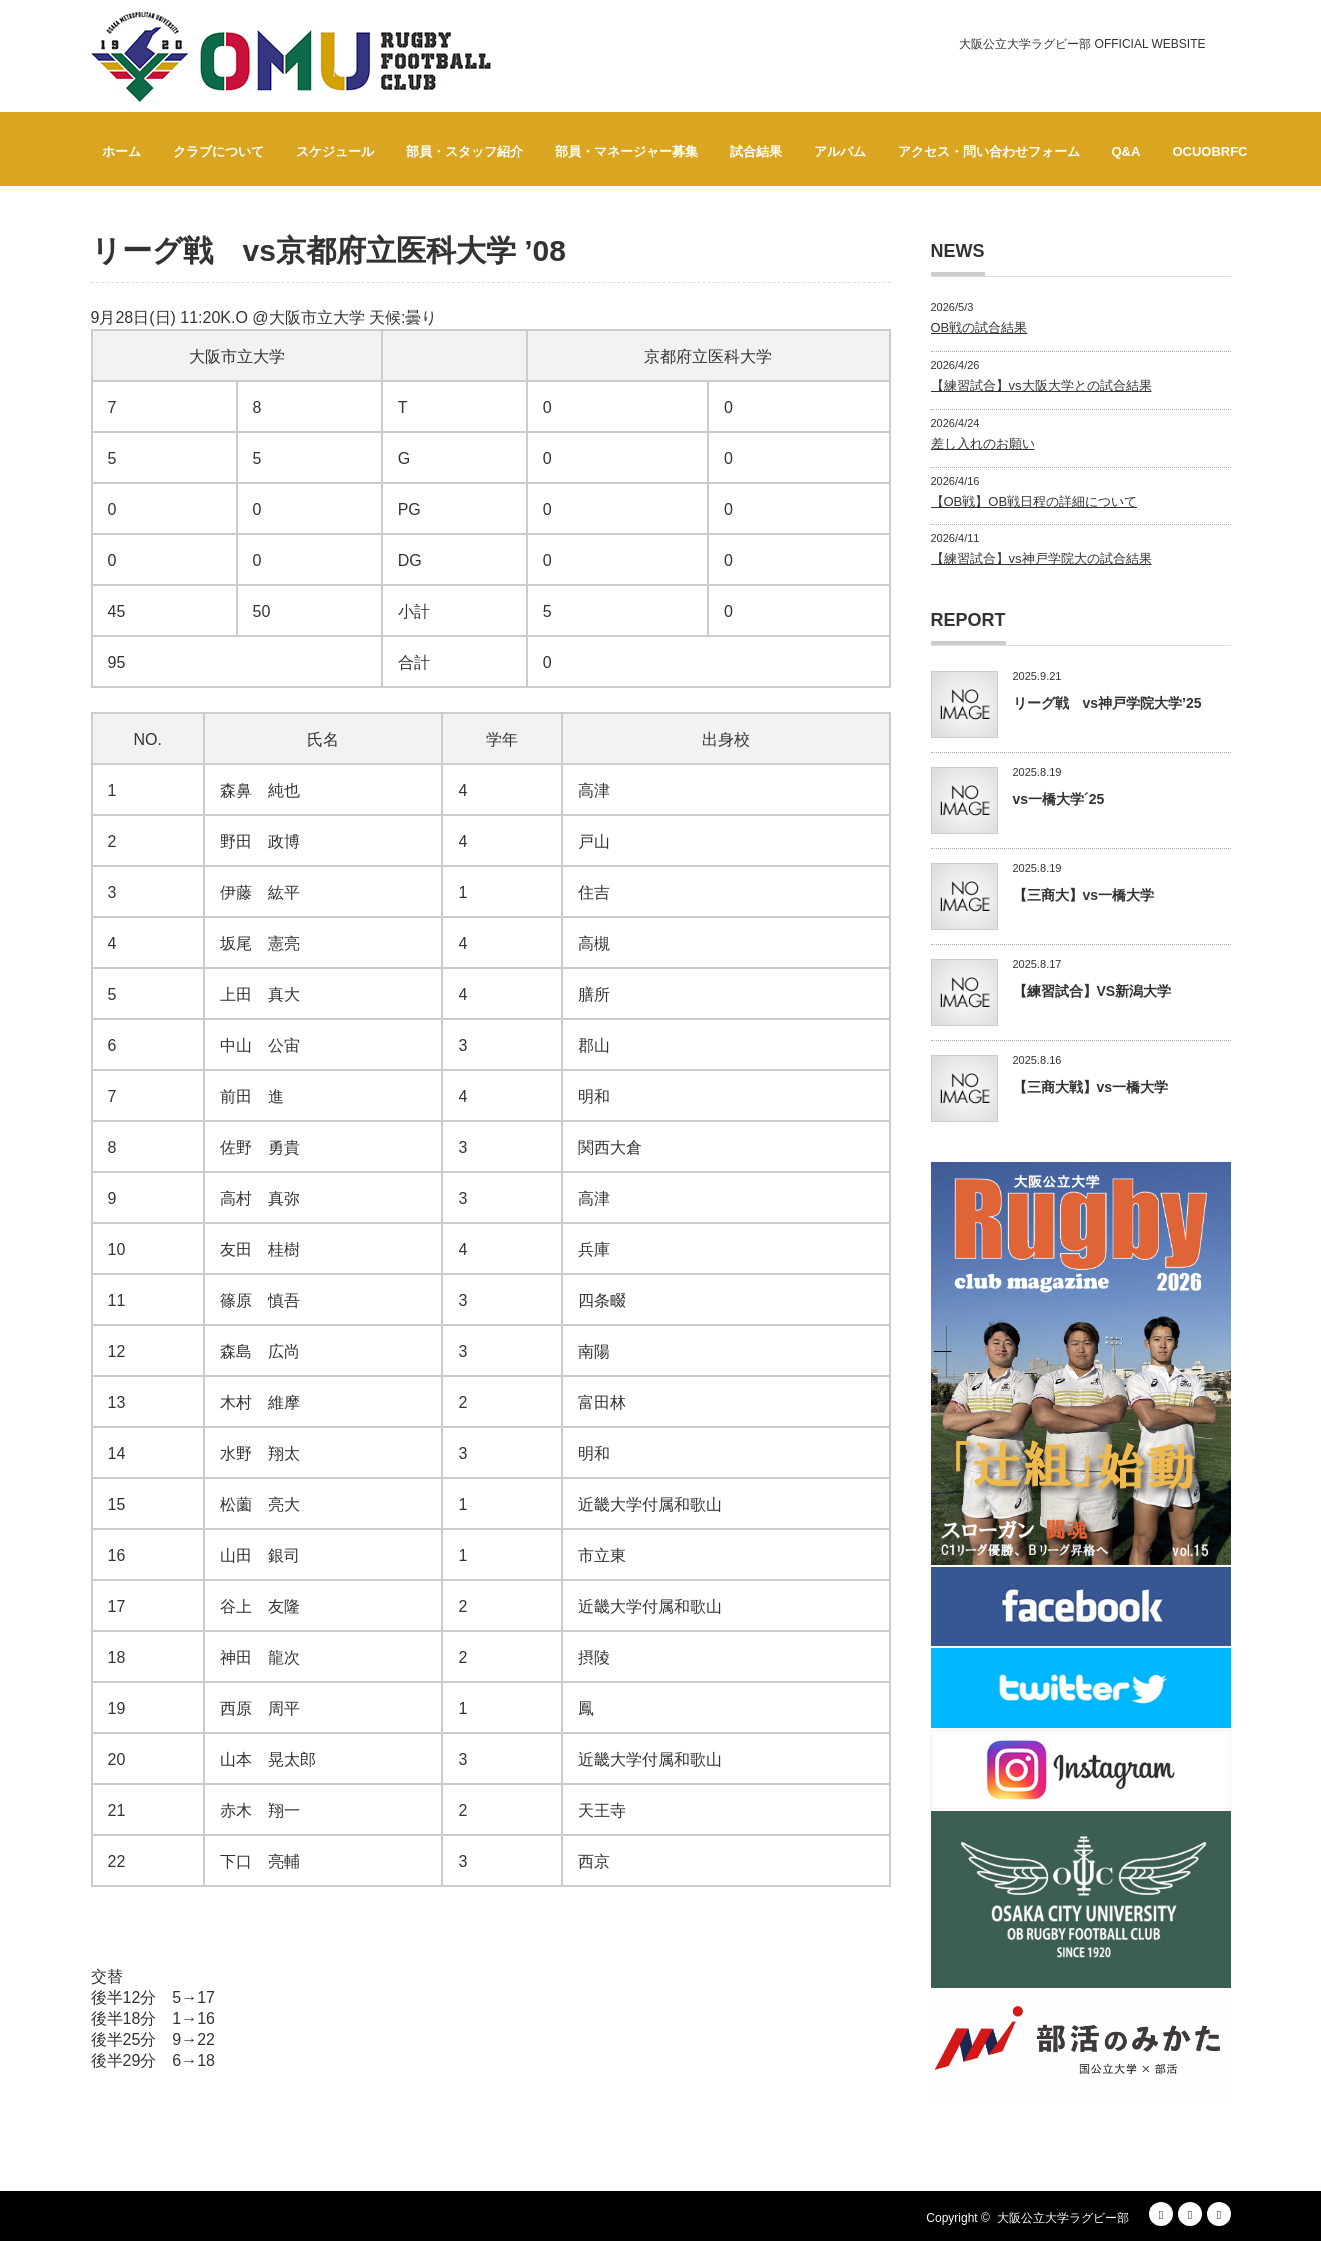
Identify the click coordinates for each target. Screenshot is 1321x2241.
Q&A (1126, 151)
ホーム (121, 151)
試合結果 (756, 151)
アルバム (840, 151)
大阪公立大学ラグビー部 (1063, 2218)
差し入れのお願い (983, 443)
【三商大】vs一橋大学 (1084, 895)
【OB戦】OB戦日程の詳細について (1034, 501)
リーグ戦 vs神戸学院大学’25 (1107, 703)
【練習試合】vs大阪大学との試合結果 (1041, 385)
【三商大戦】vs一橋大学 (1091, 1087)
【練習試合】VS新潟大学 (1092, 991)
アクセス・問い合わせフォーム (989, 151)
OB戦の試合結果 (979, 327)
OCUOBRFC (1209, 151)
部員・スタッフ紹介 (464, 151)
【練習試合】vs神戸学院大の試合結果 (1041, 558)
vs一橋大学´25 (1059, 799)
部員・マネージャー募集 (626, 151)
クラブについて (218, 151)
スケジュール (335, 151)
